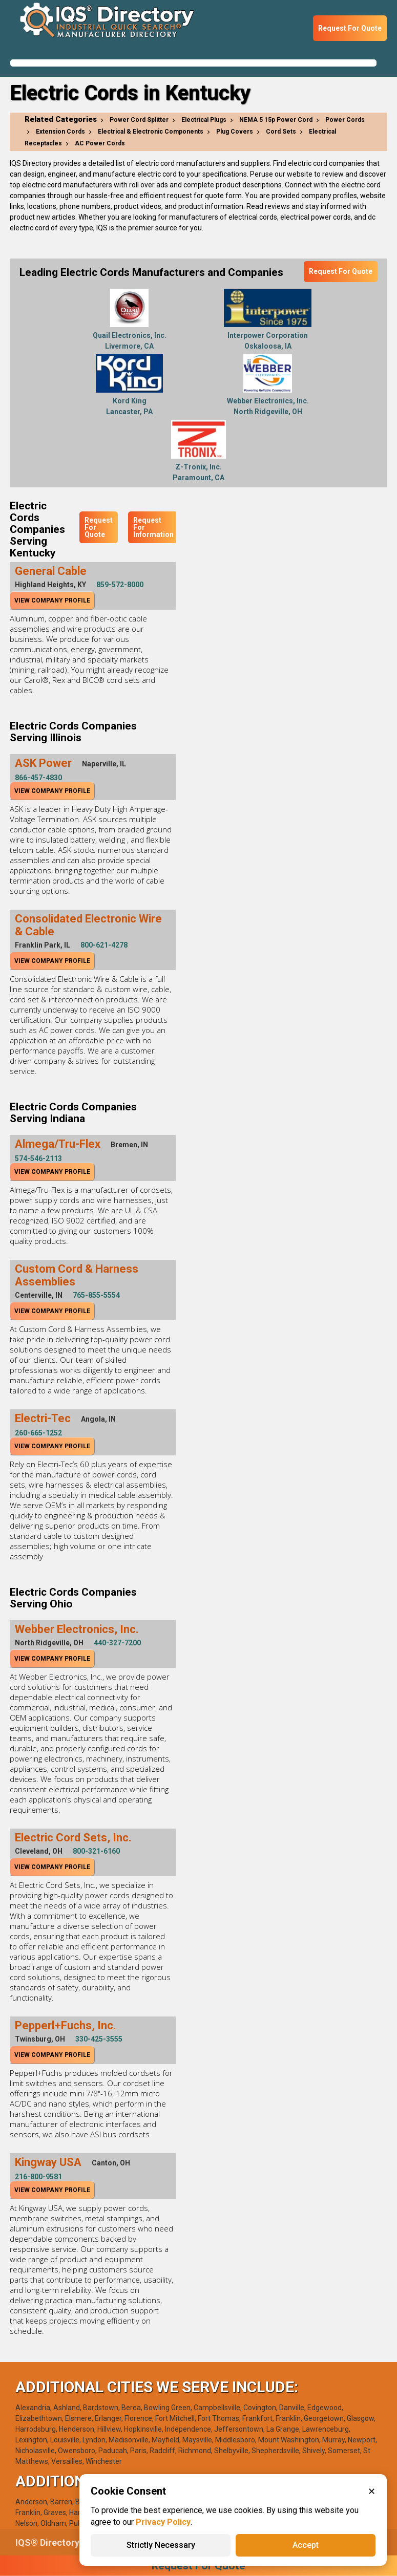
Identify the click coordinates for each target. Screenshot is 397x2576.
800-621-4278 (104, 945)
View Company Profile (52, 600)
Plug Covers (234, 131)
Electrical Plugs (203, 119)
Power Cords (345, 119)
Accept (305, 2545)
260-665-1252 (38, 1433)
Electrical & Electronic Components (150, 131)
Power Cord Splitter (139, 119)
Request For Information (153, 527)
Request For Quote (350, 28)
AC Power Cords (100, 143)
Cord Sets (281, 131)
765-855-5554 (96, 1295)
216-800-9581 (38, 2177)
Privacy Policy (163, 2522)
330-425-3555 (98, 2039)
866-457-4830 (38, 778)
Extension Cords (60, 131)
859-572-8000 (119, 585)
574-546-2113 (38, 1158)
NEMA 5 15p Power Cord (275, 119)
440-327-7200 (117, 1643)
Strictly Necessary (161, 2545)
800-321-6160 (96, 1851)
